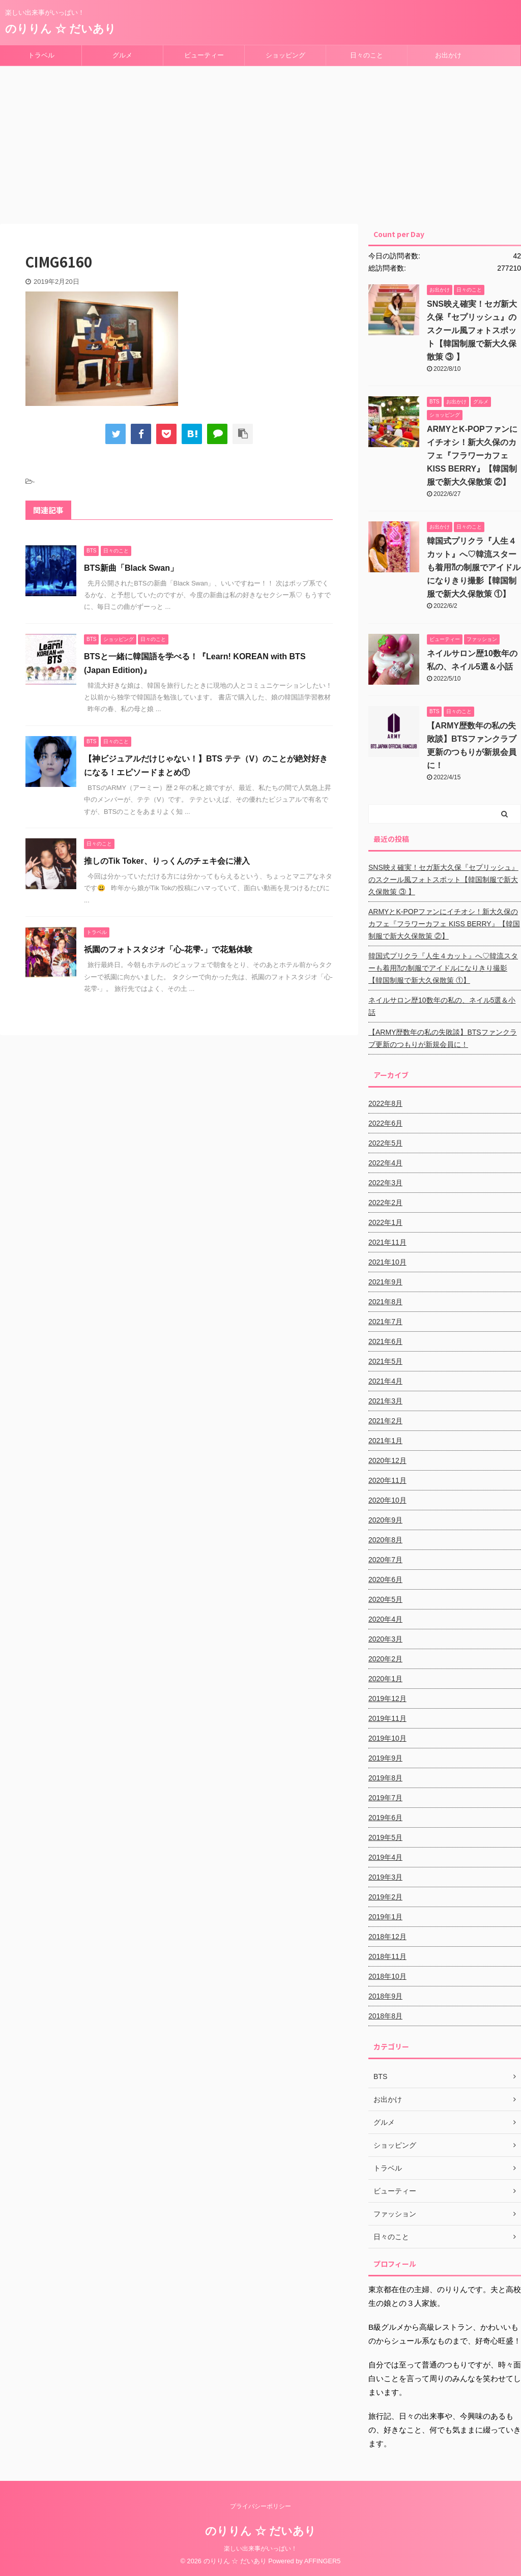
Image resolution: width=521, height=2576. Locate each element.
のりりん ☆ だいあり (60, 28)
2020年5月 (385, 1599)
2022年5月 (385, 1143)
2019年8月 (385, 1778)
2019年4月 (385, 1857)
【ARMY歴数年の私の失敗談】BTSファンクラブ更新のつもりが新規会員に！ (442, 1038)
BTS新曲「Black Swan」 (131, 568)
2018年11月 (387, 1956)
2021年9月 (385, 1282)
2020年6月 (385, 1579)
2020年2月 (385, 1659)
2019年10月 (387, 1738)
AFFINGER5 (322, 2561)
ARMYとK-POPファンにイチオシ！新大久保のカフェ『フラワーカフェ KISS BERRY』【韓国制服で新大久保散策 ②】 (472, 455)
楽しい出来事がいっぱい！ (260, 2548)
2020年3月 (385, 1639)
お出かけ (448, 55)
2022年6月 (385, 1123)
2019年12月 (387, 1698)
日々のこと (366, 55)
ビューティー (204, 55)
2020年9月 (385, 1520)
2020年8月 (385, 1540)
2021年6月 (385, 1341)
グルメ (122, 55)
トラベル (41, 55)
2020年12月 (387, 1460)
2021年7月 (385, 1322)
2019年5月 (385, 1837)
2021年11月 (387, 1242)
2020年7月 (385, 1560)
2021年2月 (385, 1421)
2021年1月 (385, 1441)
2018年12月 (387, 1937)
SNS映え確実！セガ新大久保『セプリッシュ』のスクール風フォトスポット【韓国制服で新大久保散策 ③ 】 (472, 330)
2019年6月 (385, 1817)
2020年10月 (387, 1500)
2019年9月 (385, 1758)
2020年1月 (385, 1679)
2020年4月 (385, 1619)
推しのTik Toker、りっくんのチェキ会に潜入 (167, 861)
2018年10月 (387, 1976)
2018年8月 (385, 2016)
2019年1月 (385, 1917)
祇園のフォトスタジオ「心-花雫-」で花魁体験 (168, 949)
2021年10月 (387, 1262)
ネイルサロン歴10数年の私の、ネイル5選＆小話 (441, 1006)
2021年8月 (385, 1302)
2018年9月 (385, 1996)
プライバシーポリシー (260, 2506)
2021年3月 (385, 1401)
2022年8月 (385, 1103)
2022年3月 (385, 1183)
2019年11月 (387, 1718)
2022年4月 (385, 1163)
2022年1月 (385, 1222)
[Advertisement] (260, 142)
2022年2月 (385, 1202)
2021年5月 (385, 1361)
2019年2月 (385, 1897)
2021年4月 (385, 1381)
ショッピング (285, 55)
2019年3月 (385, 1877)
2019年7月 (385, 1798)
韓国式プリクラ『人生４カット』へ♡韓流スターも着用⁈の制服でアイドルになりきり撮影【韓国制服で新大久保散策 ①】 (473, 567)
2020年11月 (387, 1480)
